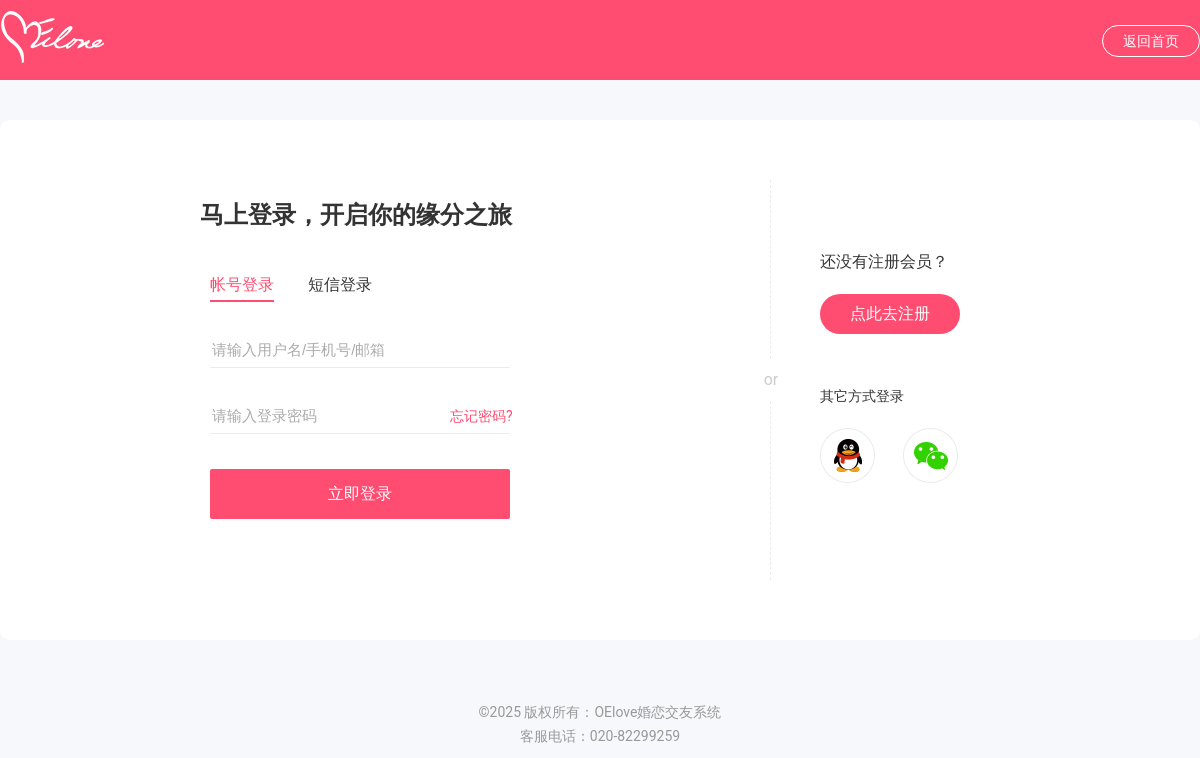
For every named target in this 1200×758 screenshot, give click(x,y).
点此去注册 (890, 313)
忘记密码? (481, 416)
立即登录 (360, 493)
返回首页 (1151, 41)
